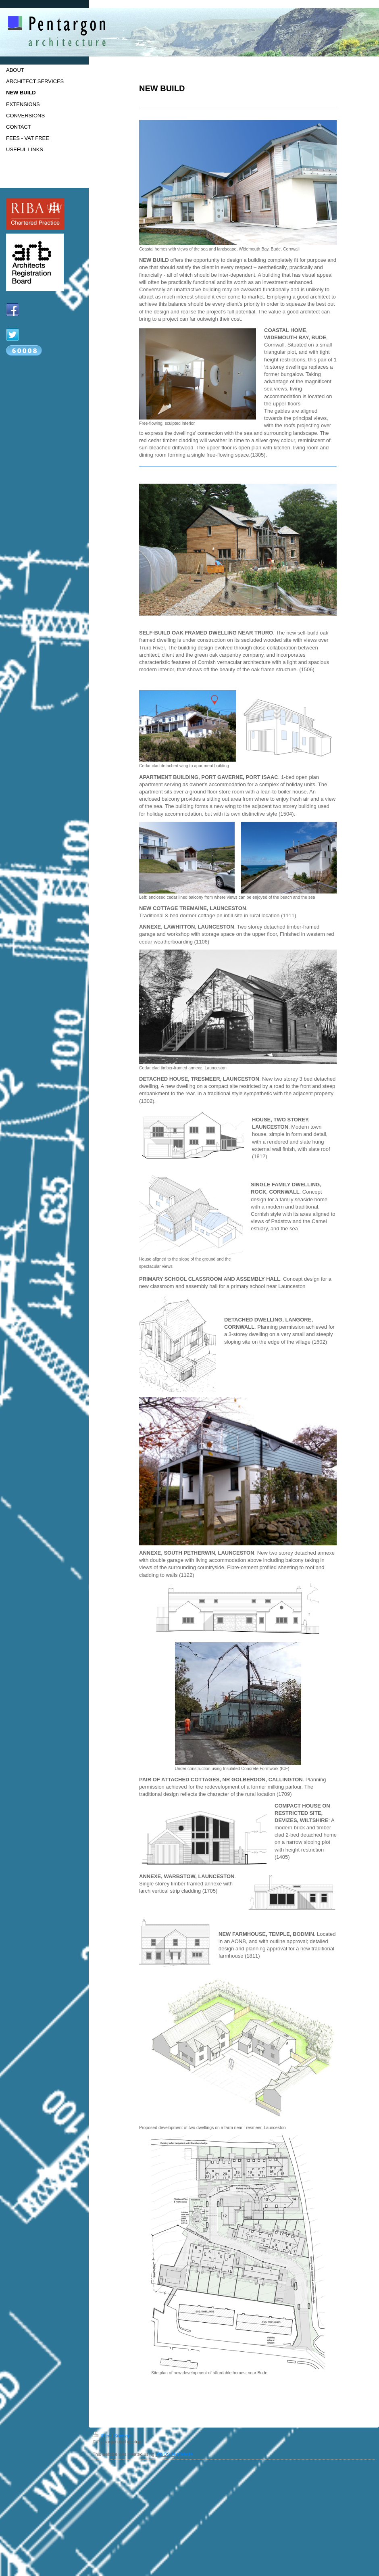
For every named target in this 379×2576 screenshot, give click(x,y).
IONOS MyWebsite (174, 2454)
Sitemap (122, 2435)
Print (102, 2435)
